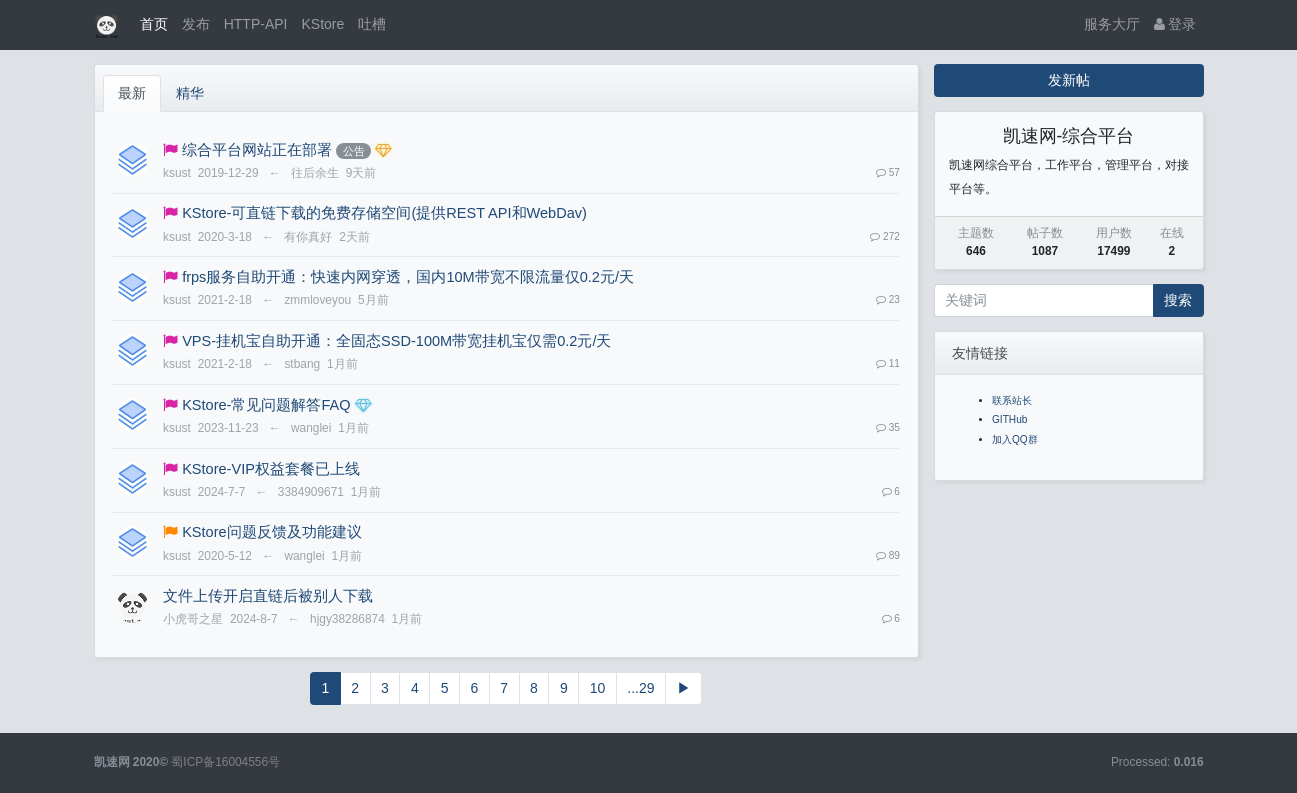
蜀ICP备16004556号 (225, 762)
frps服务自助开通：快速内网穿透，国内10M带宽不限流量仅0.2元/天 (408, 277)
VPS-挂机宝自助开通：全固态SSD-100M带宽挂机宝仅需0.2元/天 (396, 341)
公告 (354, 151)
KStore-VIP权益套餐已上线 (271, 469)
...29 (640, 688)
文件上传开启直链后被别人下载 (268, 596)
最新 (132, 93)
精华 (190, 93)
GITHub (1009, 419)
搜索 (1178, 300)
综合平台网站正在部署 (257, 150)
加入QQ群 (1015, 439)
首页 (154, 24)
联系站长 (1012, 400)
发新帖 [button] (1069, 80)
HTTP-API (256, 24)
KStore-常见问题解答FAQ (266, 405)
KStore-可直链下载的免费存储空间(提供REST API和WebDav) (384, 213)
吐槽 (372, 24)
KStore (322, 24)
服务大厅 (1112, 24)
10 (598, 688)
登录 (1175, 24)
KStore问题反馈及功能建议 (271, 532)
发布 (196, 24)
